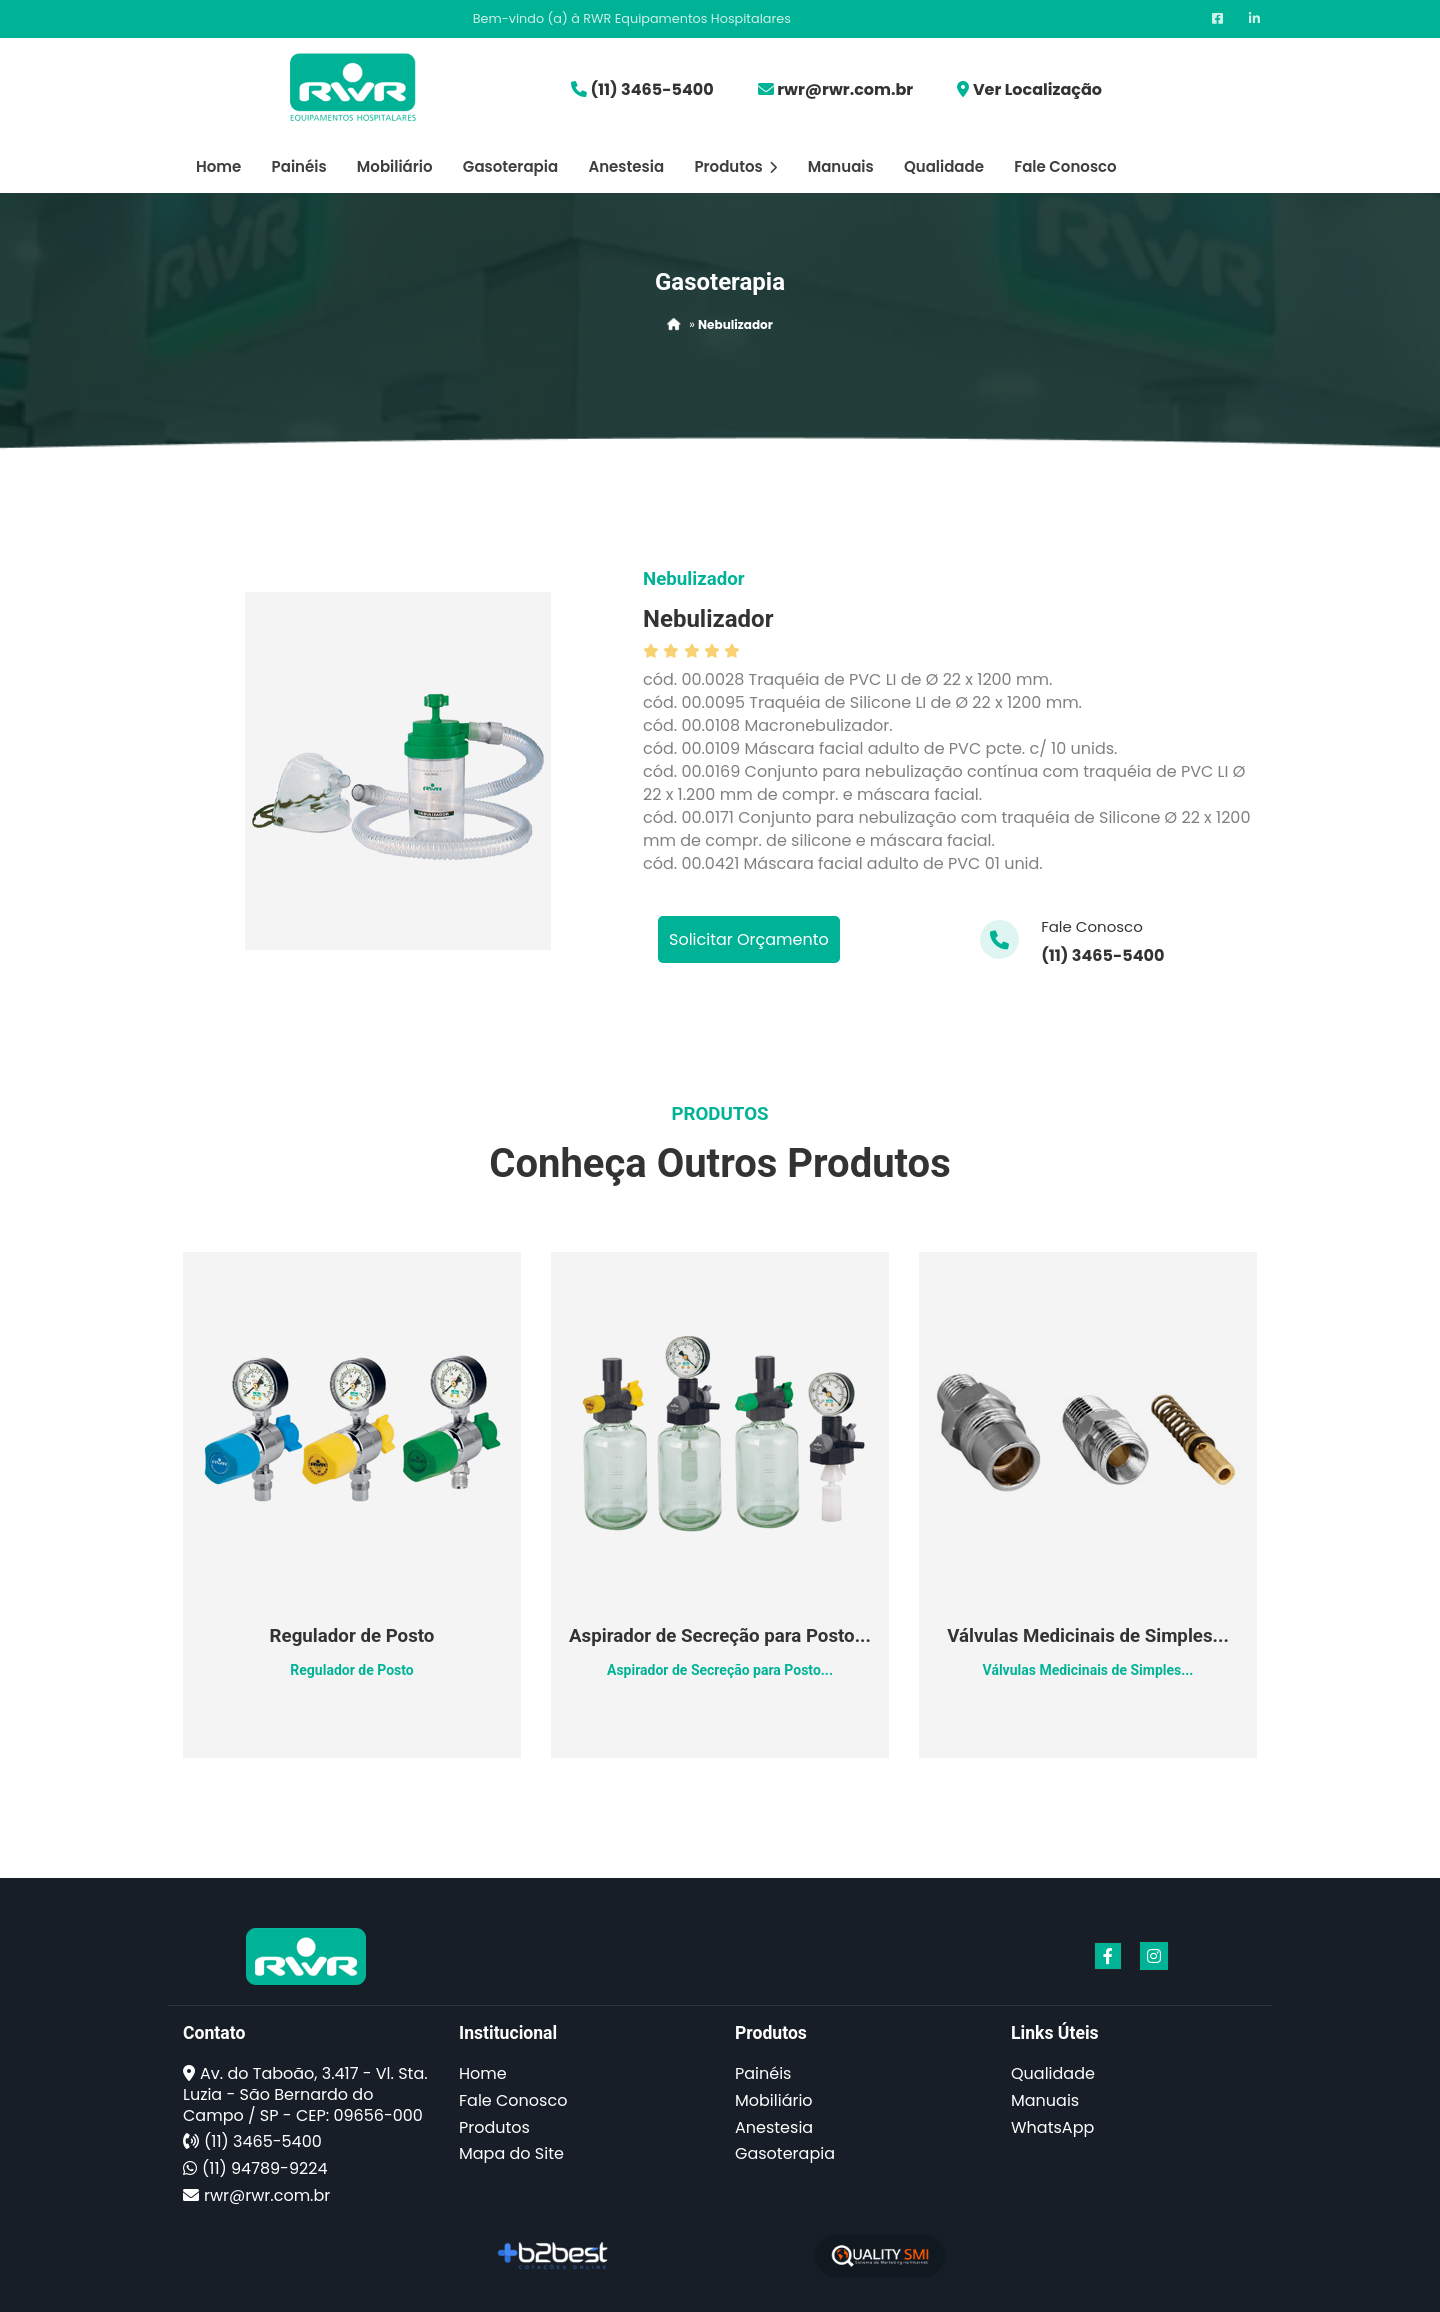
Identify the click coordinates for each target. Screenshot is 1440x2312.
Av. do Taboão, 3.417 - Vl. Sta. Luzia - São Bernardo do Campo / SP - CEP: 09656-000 (305, 2094)
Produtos (735, 166)
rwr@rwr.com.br (845, 89)
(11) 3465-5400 (651, 89)
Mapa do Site (511, 2153)
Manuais (841, 166)
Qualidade (944, 166)
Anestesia (626, 166)
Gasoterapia (510, 166)
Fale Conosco (1065, 166)
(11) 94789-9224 (264, 2168)
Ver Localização (1037, 89)
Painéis (299, 166)
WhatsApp (1052, 2127)
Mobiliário (395, 166)
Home (218, 166)
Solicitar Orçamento (749, 939)
